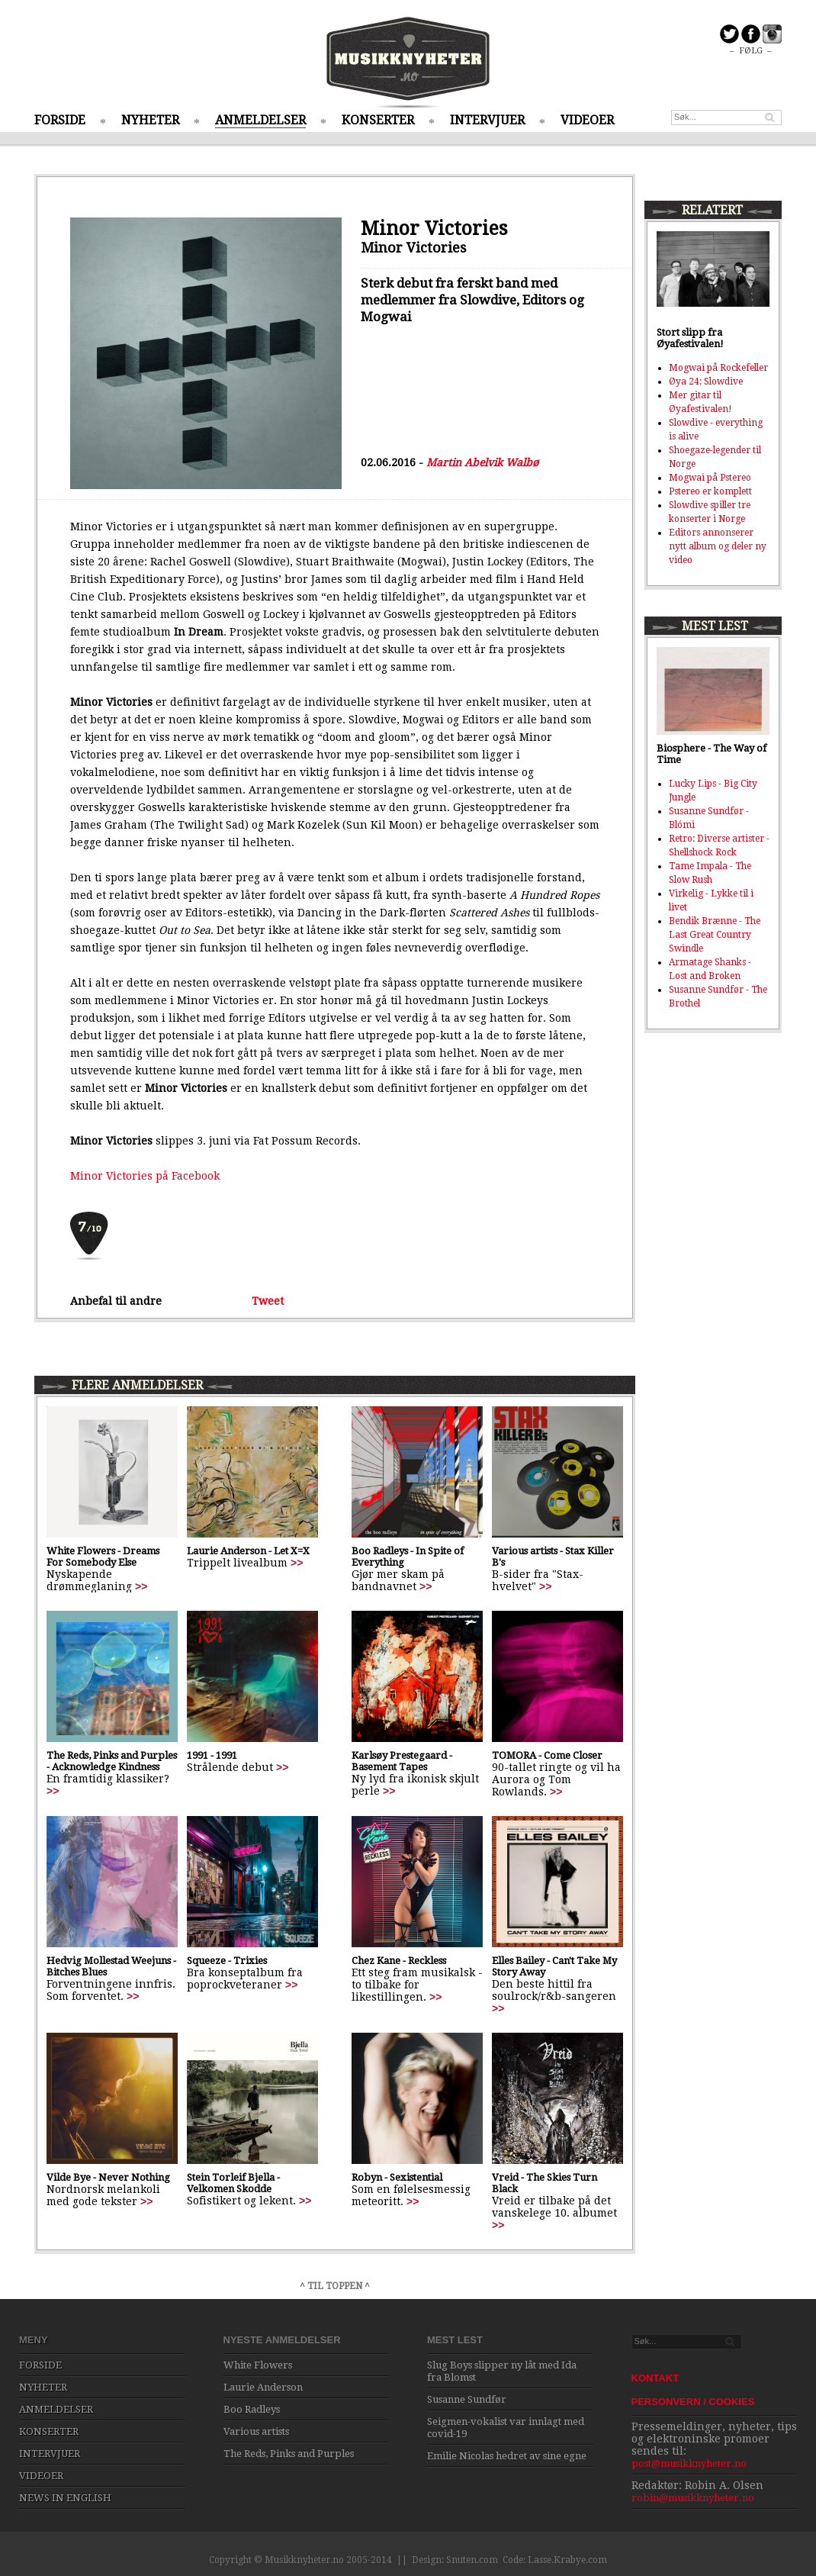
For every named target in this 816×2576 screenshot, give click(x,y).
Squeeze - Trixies (227, 1960)
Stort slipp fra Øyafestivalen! (690, 338)
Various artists (256, 2431)
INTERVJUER (487, 120)
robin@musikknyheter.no (692, 2498)
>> (141, 1586)
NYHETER (150, 120)
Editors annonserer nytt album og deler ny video (717, 546)
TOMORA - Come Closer (547, 1755)
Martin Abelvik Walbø (482, 462)
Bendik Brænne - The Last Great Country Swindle (714, 935)
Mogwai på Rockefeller (718, 367)
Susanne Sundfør (466, 2399)
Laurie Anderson (263, 2387)
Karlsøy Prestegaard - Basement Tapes (402, 1761)
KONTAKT (655, 2378)
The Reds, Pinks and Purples (288, 2453)
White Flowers (257, 2365)
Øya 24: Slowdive (706, 381)
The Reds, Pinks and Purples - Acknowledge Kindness (112, 1761)
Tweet (268, 1301)
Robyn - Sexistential (397, 2177)
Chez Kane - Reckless (399, 1960)
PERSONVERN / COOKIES (693, 2401)
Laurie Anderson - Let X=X (248, 1551)
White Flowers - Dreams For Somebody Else (103, 1556)
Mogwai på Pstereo (710, 477)
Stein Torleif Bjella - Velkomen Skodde (233, 2183)
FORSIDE (59, 120)
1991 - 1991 (212, 1755)
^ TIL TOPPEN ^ (335, 2286)
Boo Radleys (251, 2409)
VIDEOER (587, 120)
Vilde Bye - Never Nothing (108, 2177)
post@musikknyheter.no (689, 2463)
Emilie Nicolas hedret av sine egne (506, 2456)
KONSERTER (378, 120)
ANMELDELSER (260, 120)
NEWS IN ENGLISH (65, 2498)
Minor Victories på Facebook (145, 1176)
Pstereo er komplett (710, 491)
